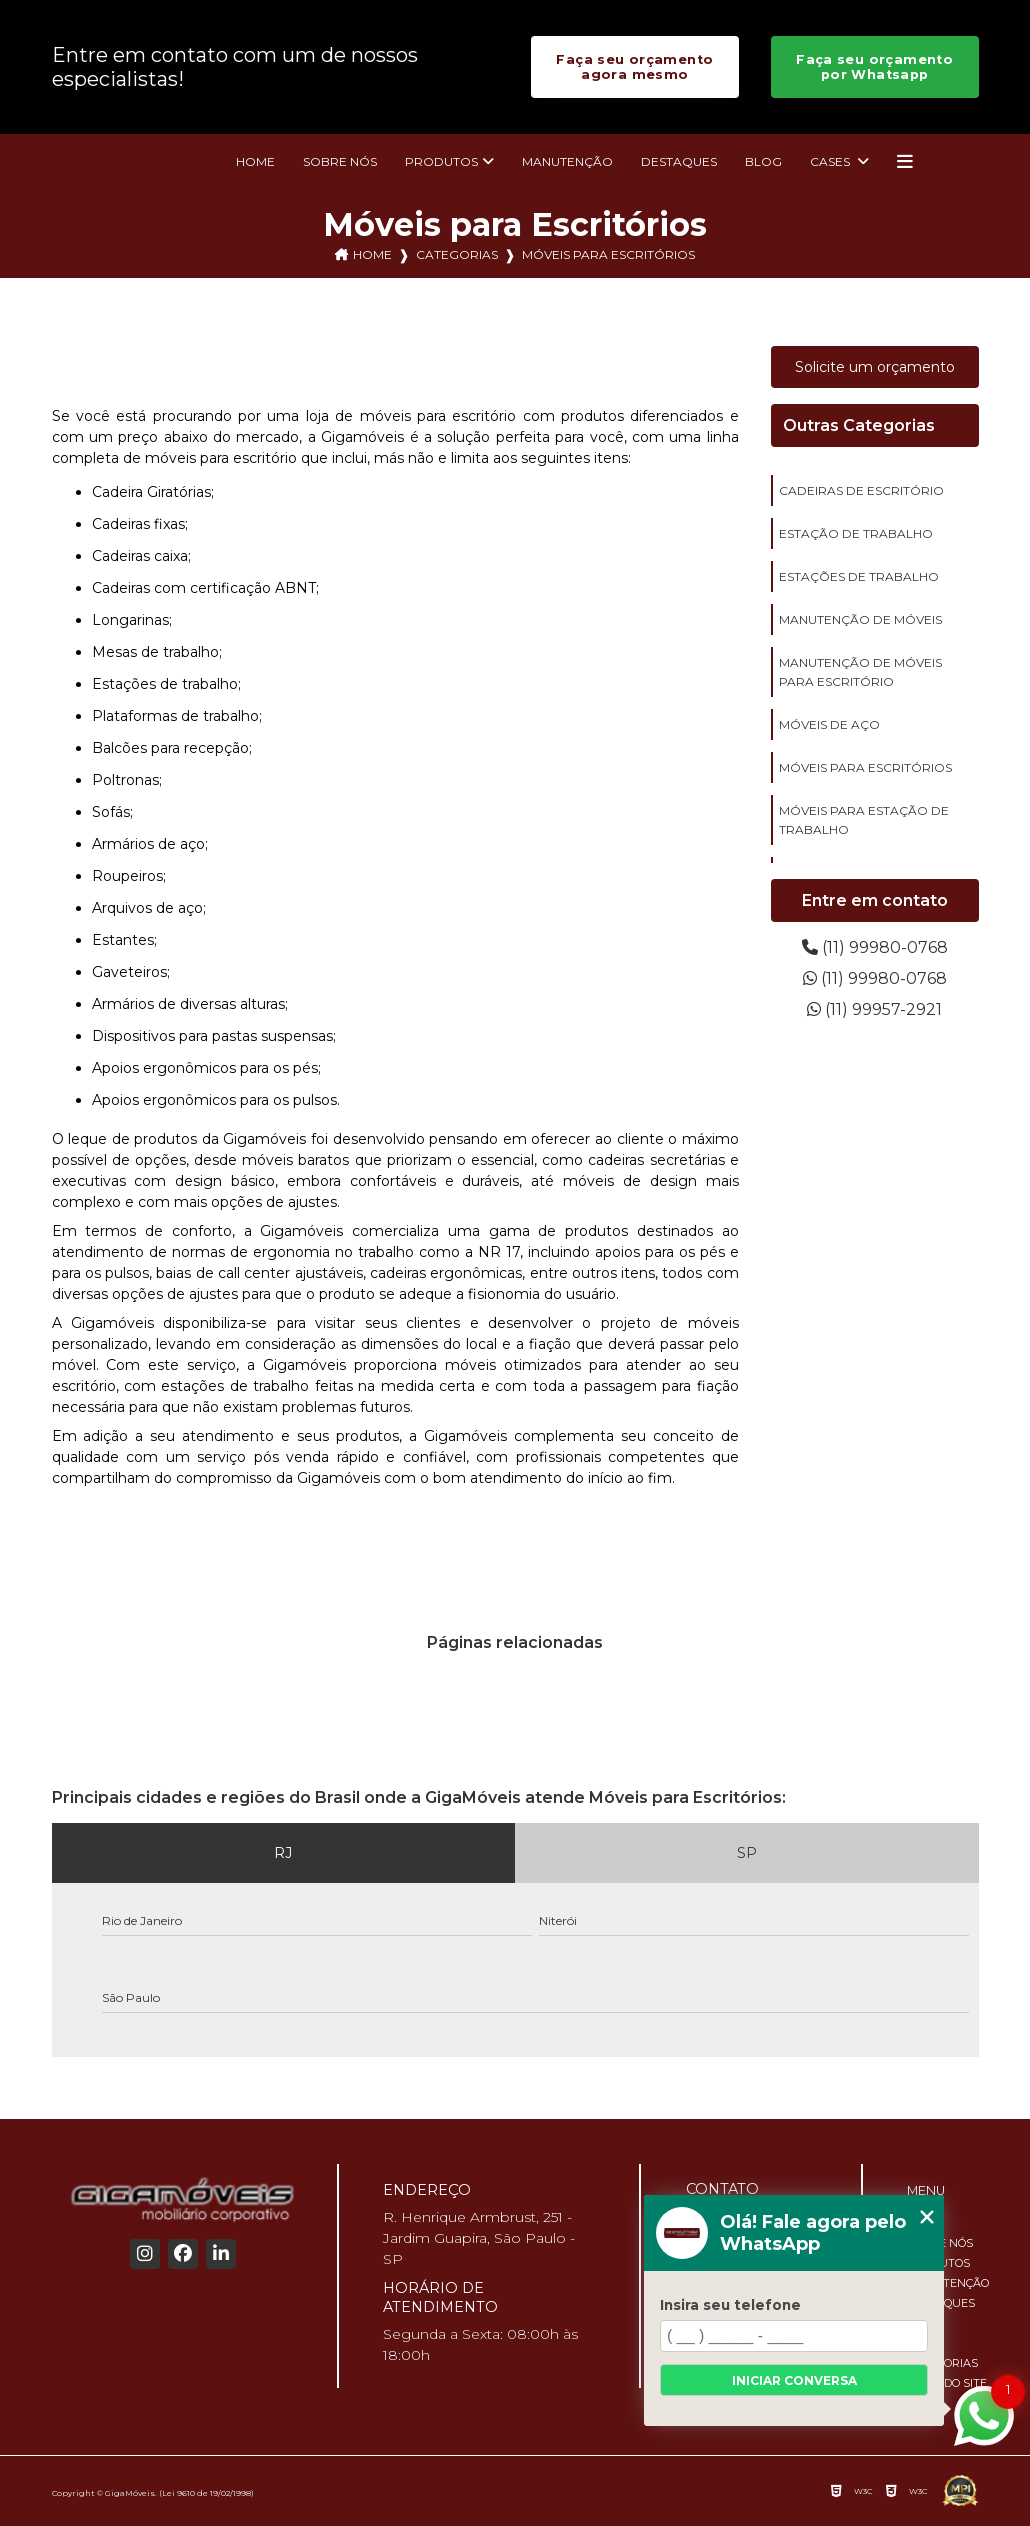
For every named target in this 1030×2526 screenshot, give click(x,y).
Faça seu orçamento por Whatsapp (874, 67)
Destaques (679, 161)
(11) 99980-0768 (875, 947)
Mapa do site (947, 2383)
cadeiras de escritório (861, 490)
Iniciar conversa (794, 2380)
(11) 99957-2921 (874, 1009)
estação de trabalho (856, 533)
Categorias (457, 254)
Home (255, 161)
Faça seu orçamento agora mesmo (634, 67)
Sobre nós (340, 161)
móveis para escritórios (865, 767)
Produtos (441, 161)
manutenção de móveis (860, 619)
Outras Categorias (859, 425)
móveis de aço (829, 724)
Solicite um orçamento (875, 367)
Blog (763, 161)
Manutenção (567, 161)
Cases (831, 161)
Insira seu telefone (730, 2305)
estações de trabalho (859, 576)
